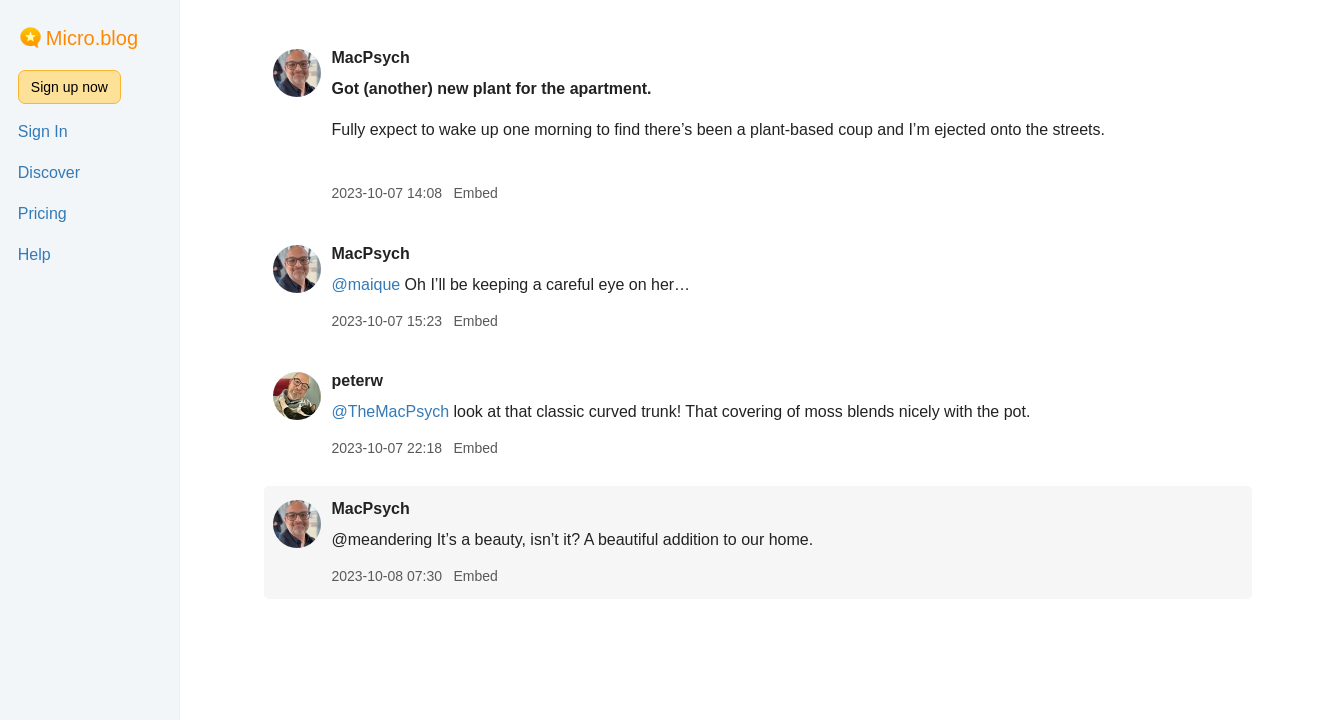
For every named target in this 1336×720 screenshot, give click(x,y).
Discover (49, 172)
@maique (365, 284)
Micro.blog (92, 38)
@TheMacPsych (390, 411)
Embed (475, 193)
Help (34, 254)
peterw (357, 380)
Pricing (42, 213)
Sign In (43, 131)
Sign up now (69, 87)
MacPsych (370, 57)
